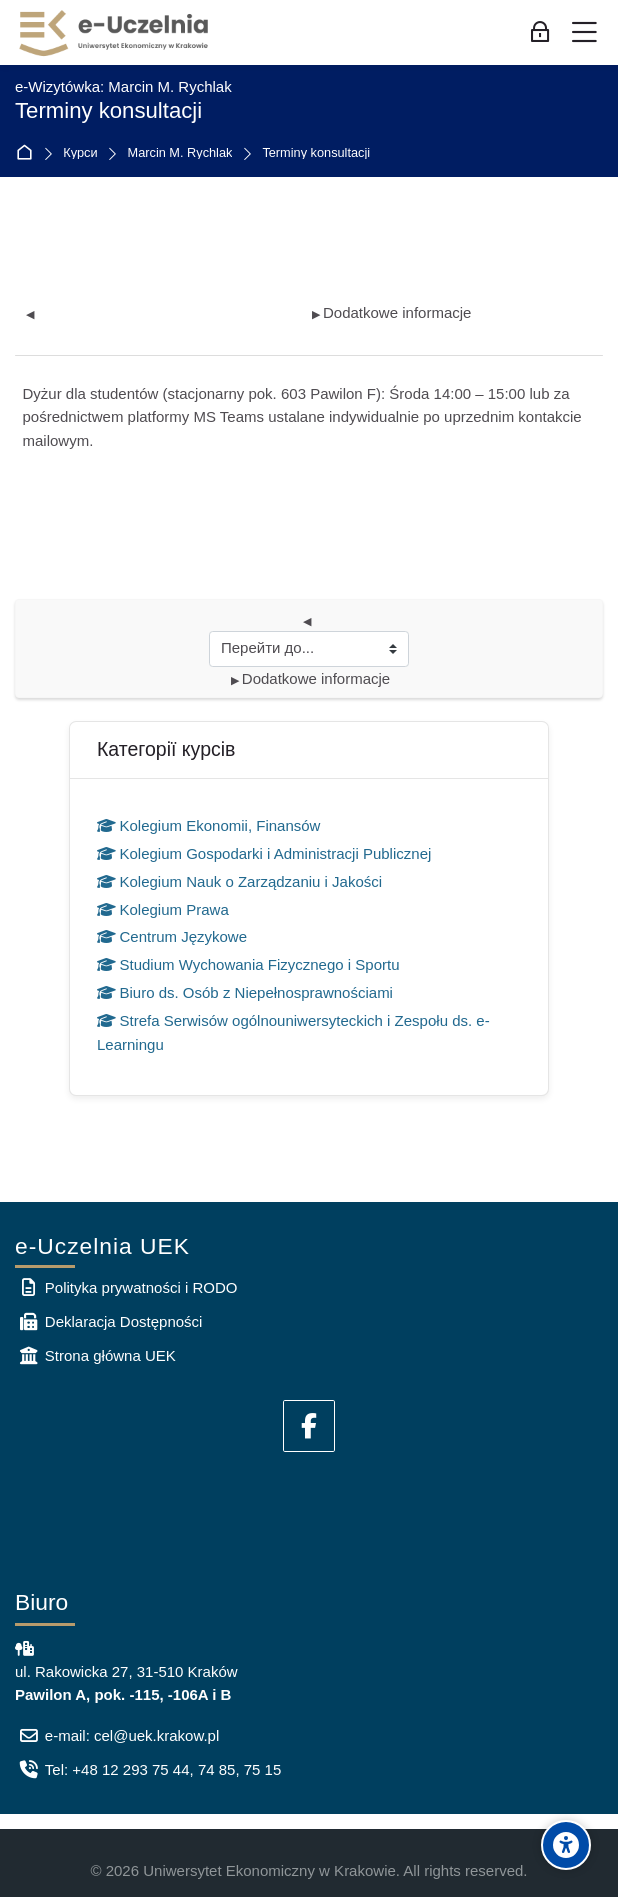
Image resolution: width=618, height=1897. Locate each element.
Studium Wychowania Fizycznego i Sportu (248, 964)
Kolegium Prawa (163, 909)
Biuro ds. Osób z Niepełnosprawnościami (245, 992)
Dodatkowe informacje (391, 312)
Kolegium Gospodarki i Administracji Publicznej (264, 853)
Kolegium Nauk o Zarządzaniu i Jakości (239, 881)
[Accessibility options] (566, 1845)
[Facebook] (309, 1426)
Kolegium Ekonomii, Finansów (208, 825)
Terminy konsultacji (316, 153)
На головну (28, 153)
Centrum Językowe (172, 936)
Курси (80, 153)
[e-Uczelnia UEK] (115, 33)
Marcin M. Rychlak (180, 153)
